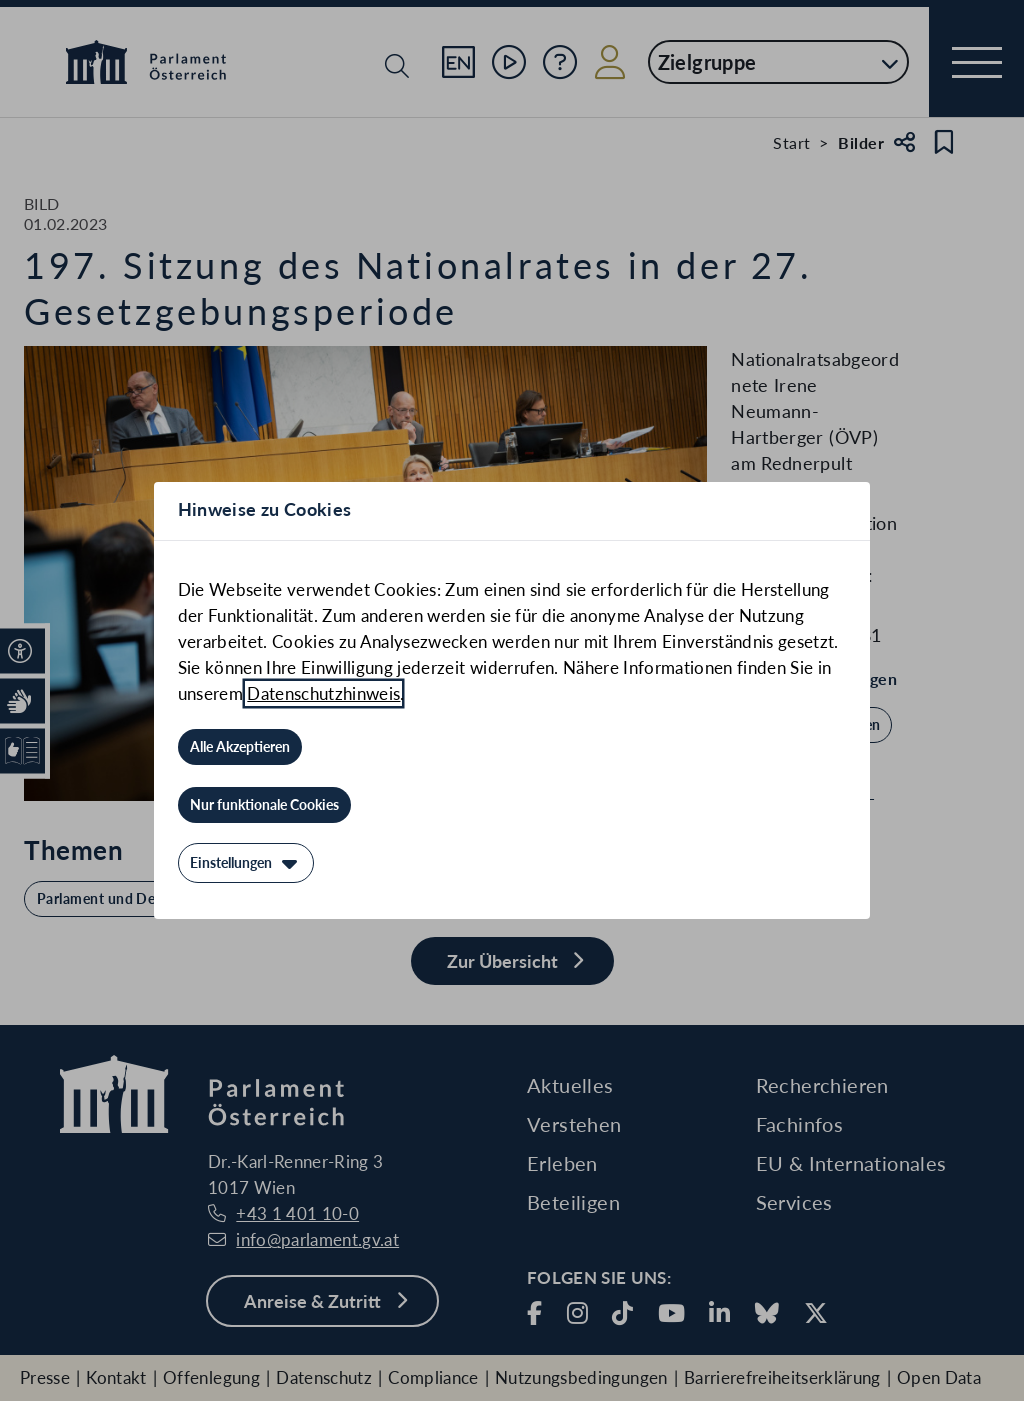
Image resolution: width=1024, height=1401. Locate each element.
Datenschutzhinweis (323, 693)
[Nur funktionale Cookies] (264, 805)
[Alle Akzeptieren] (240, 747)
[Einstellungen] (246, 863)
